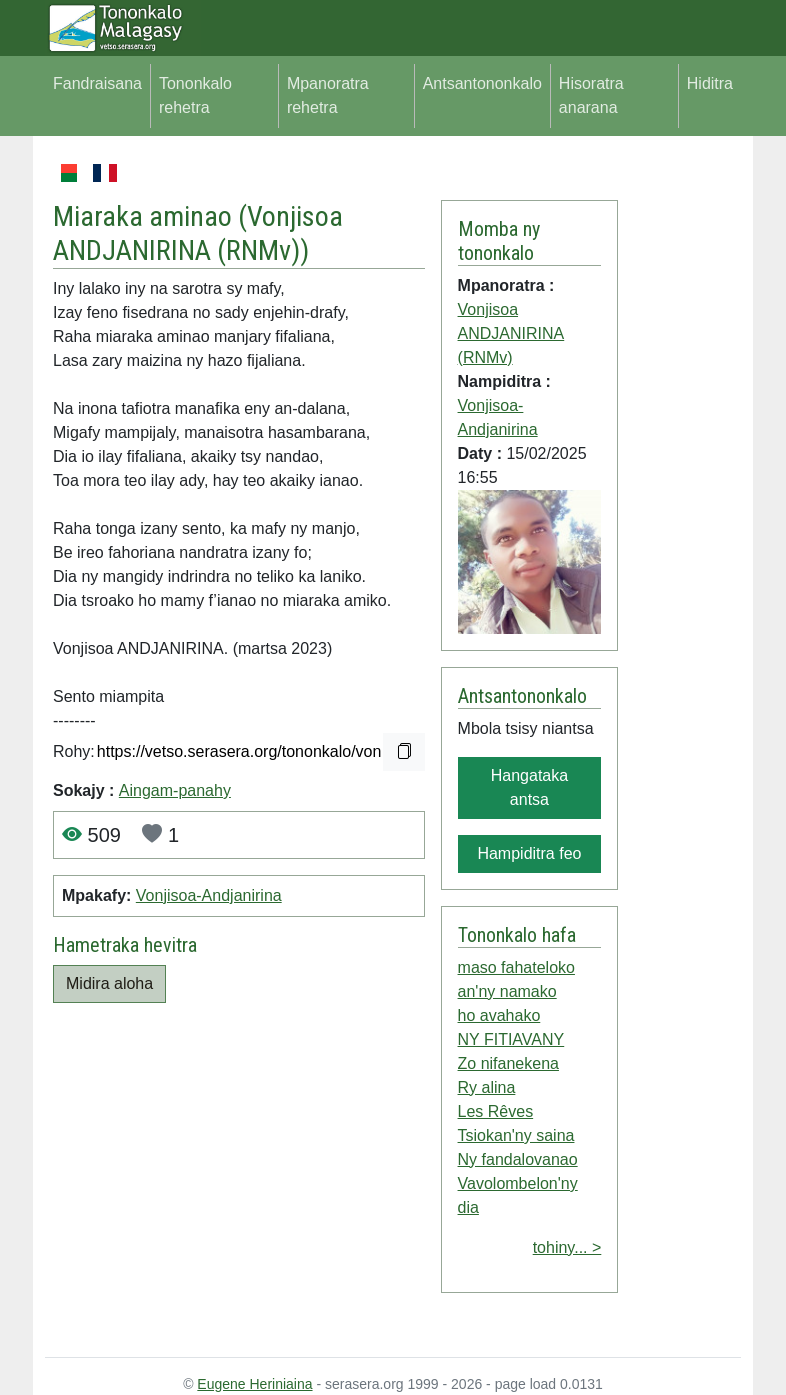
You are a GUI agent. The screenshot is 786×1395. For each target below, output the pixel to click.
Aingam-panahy (175, 790)
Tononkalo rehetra (195, 95)
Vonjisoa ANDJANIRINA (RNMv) (198, 233)
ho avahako (499, 1015)
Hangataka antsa (529, 787)
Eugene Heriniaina (254, 1384)
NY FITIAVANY (511, 1039)
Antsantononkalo (482, 83)
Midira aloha (109, 983)
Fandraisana (97, 83)
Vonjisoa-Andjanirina (209, 895)
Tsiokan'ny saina (516, 1135)
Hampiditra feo (529, 853)
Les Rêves (496, 1111)
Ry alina (487, 1087)
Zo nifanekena (508, 1063)
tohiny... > (567, 1247)
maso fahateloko (516, 967)
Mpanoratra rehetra (328, 95)
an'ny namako (507, 991)
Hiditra (710, 83)
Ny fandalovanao (518, 1159)
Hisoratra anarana (591, 95)
